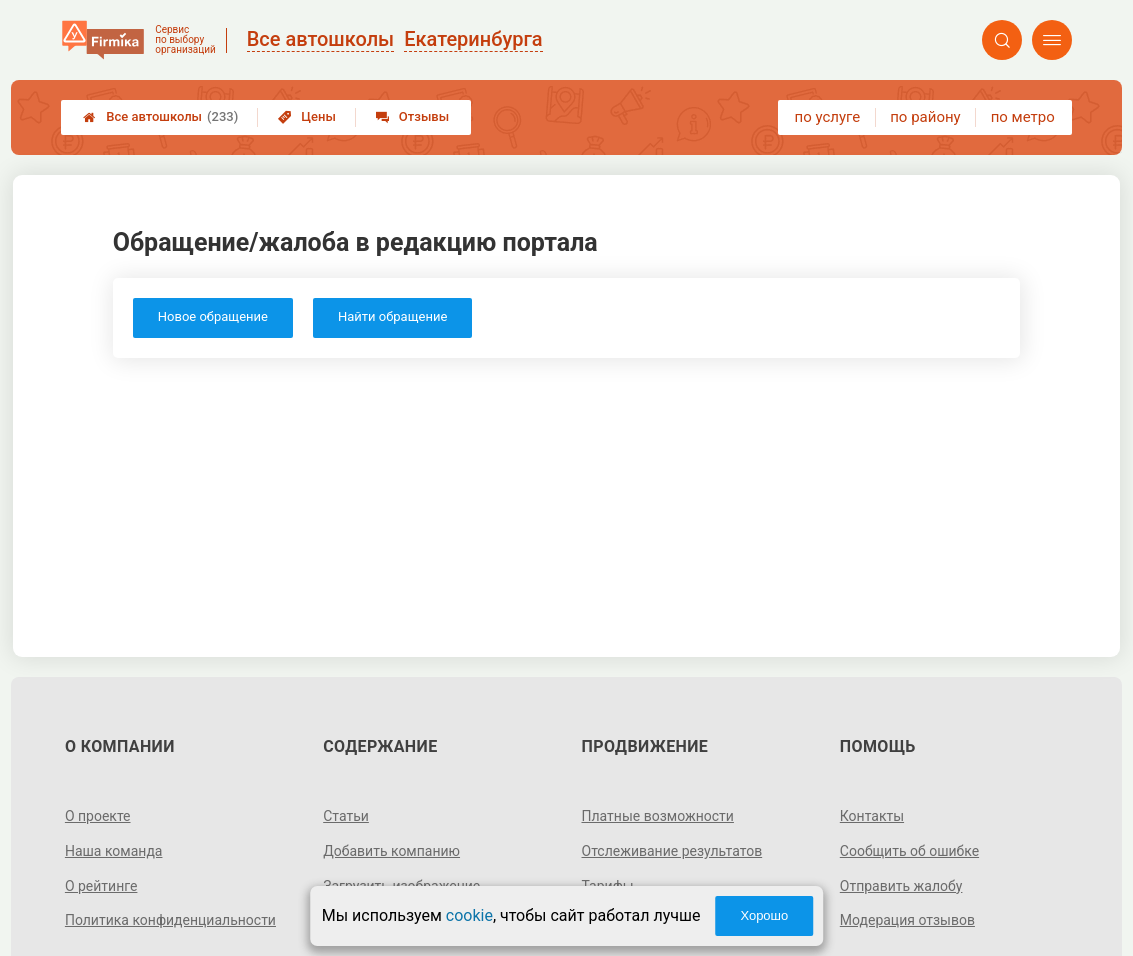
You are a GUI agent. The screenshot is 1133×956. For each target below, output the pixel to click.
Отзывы (412, 116)
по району (925, 117)
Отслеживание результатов (672, 851)
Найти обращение (392, 316)
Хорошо (764, 915)
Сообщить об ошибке (909, 851)
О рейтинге (101, 886)
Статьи (346, 816)
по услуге (828, 117)
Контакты (872, 816)
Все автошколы (160, 117)
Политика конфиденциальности (170, 920)
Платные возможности (658, 816)
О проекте (98, 816)
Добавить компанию (391, 851)
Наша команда (114, 851)
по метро (1023, 117)
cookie (469, 915)
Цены (307, 116)
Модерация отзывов (907, 920)
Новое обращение (213, 316)
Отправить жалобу (901, 886)
